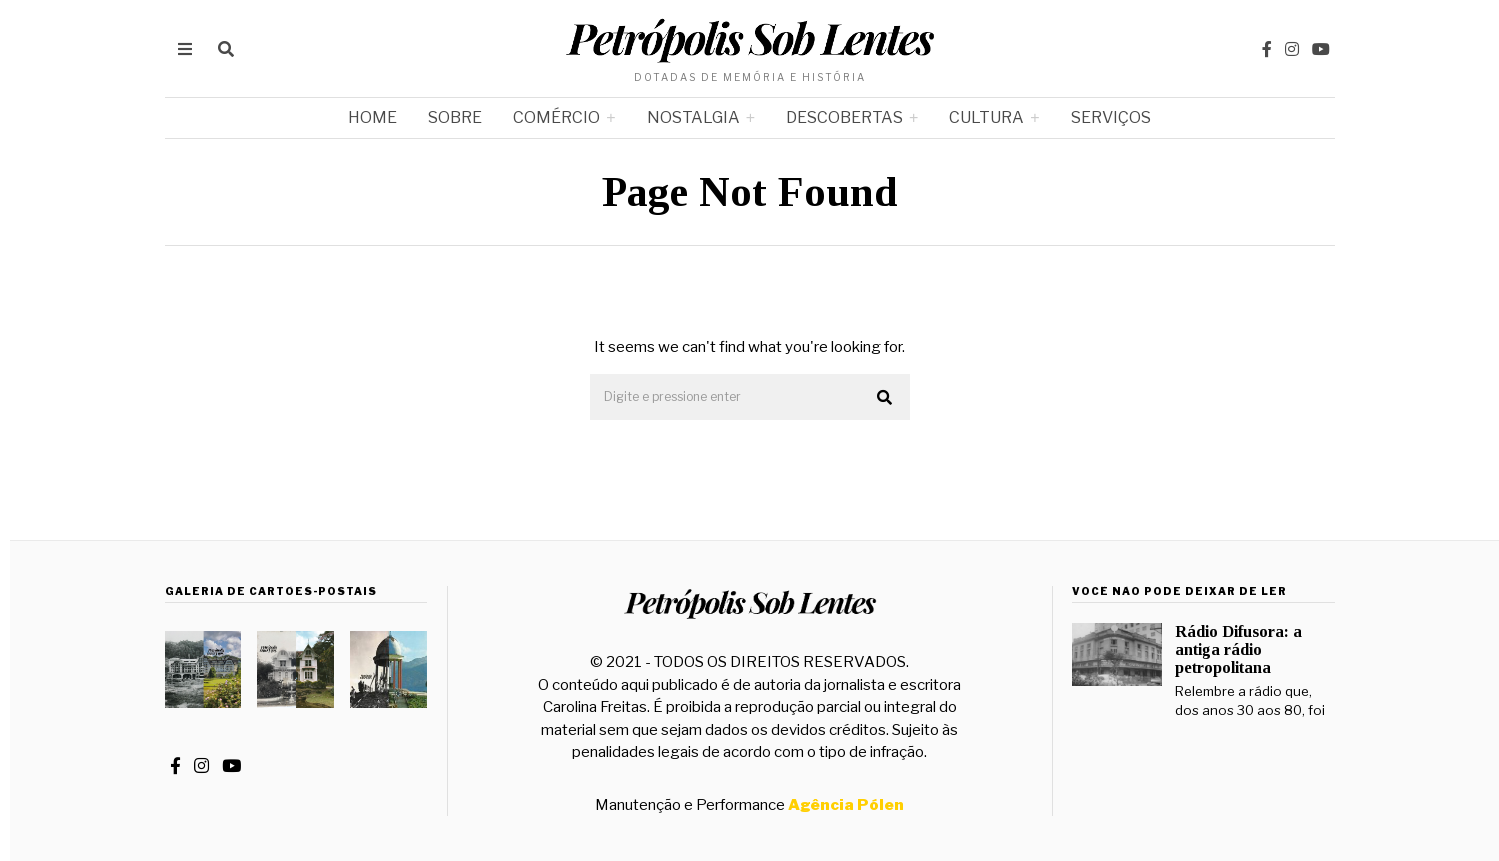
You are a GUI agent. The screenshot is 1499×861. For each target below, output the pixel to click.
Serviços (1111, 117)
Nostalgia (693, 117)
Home (372, 117)
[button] (886, 398)
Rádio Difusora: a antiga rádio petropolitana (1238, 649)
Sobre (455, 117)
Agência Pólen (846, 805)
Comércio (556, 117)
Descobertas (844, 117)
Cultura (986, 117)
